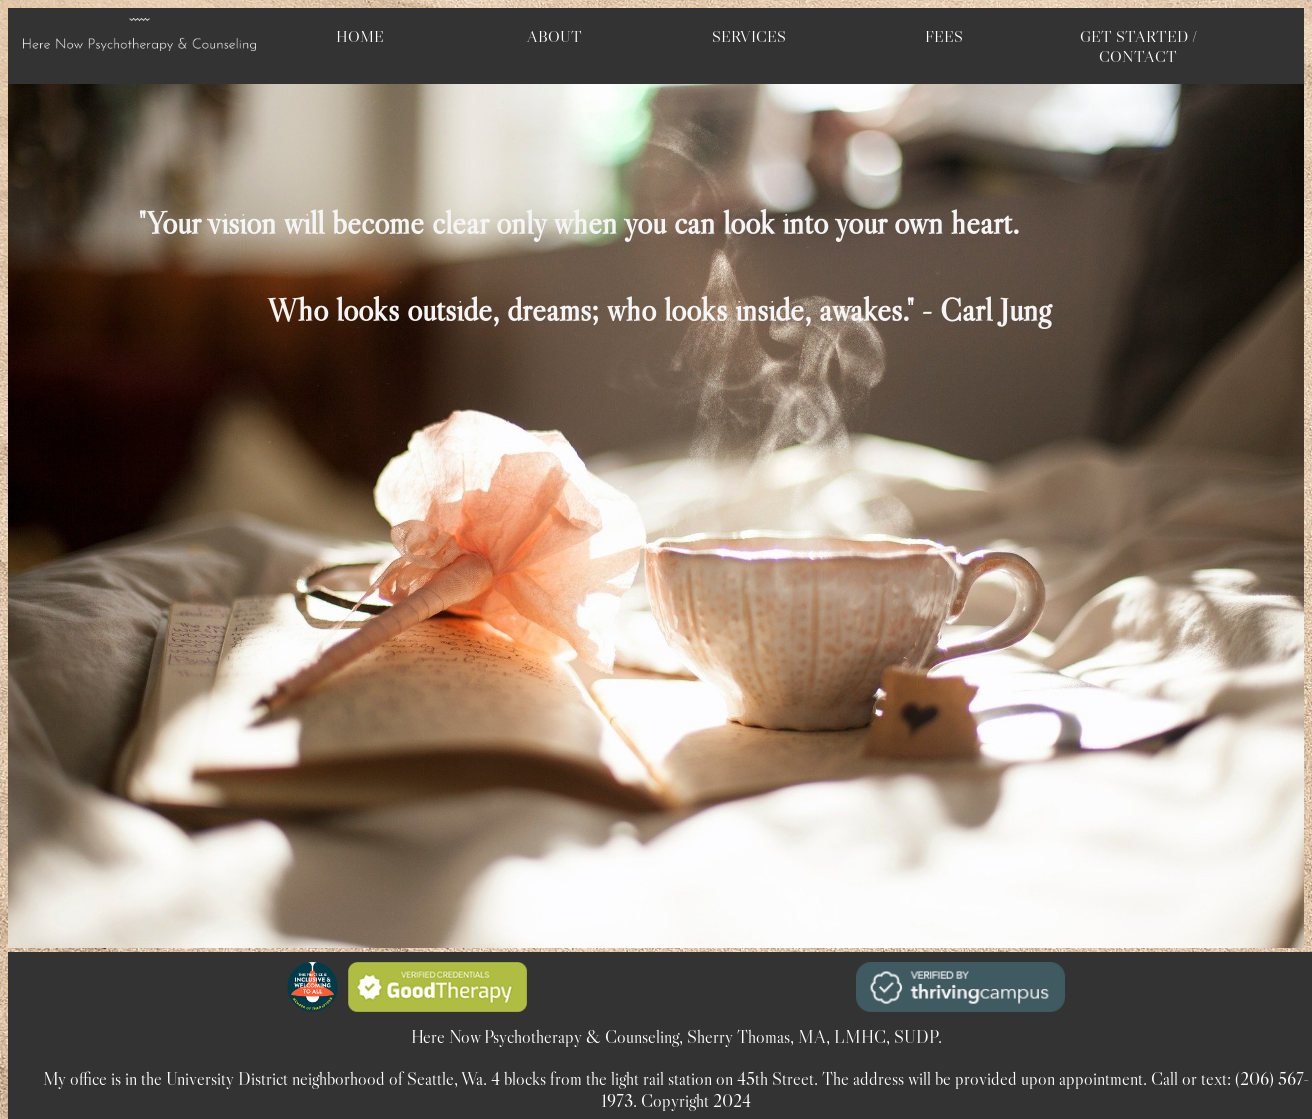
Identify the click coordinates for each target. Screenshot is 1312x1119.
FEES (944, 36)
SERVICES (749, 36)
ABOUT (554, 36)
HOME (360, 36)
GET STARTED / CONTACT (1138, 46)
